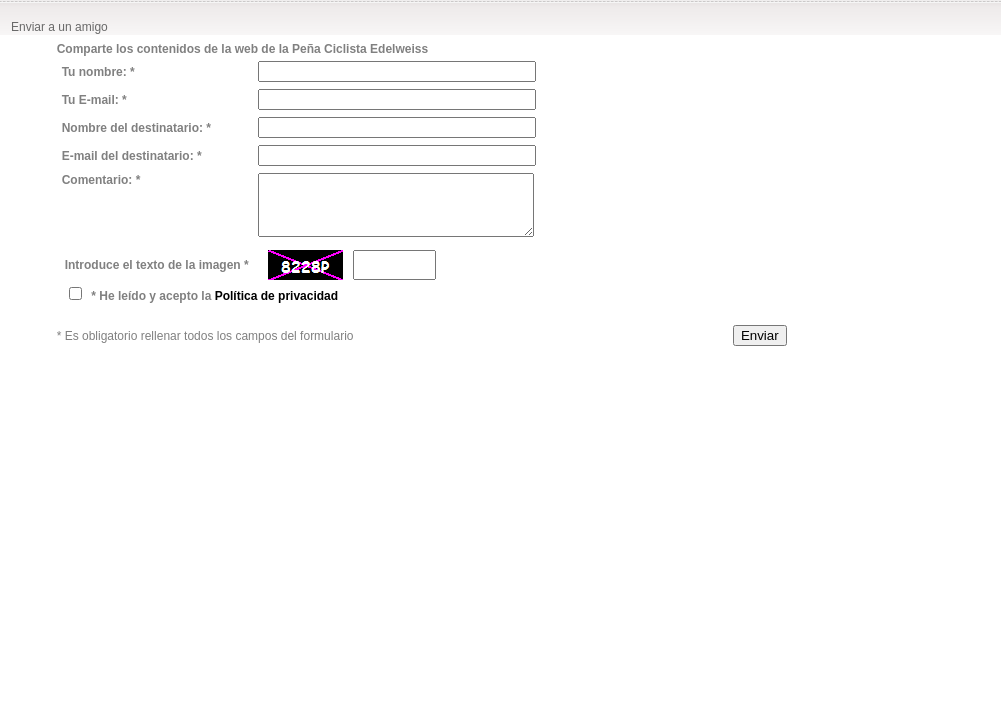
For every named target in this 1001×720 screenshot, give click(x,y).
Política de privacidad (276, 296)
